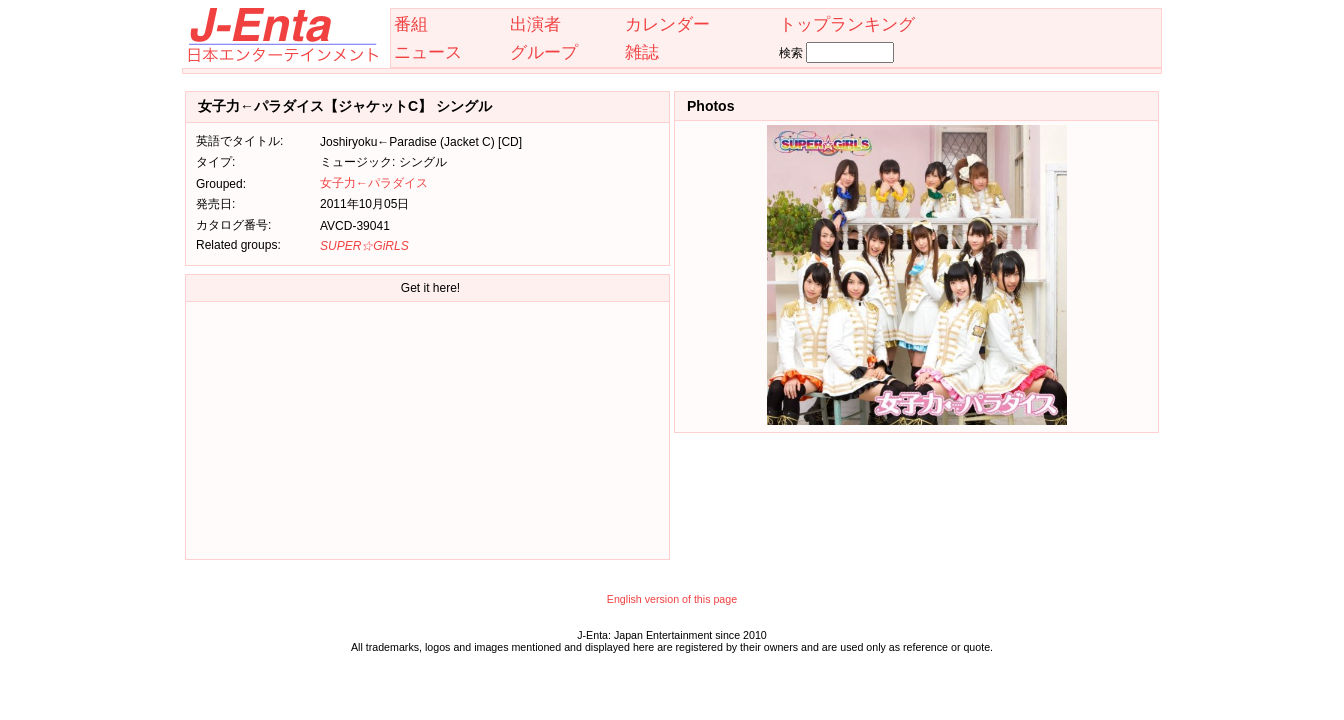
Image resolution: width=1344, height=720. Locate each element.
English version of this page (672, 599)
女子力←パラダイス (374, 183)
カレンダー (667, 24)
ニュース (428, 52)
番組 (411, 24)
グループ (544, 52)
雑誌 (642, 52)
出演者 (535, 24)
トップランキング (847, 24)
